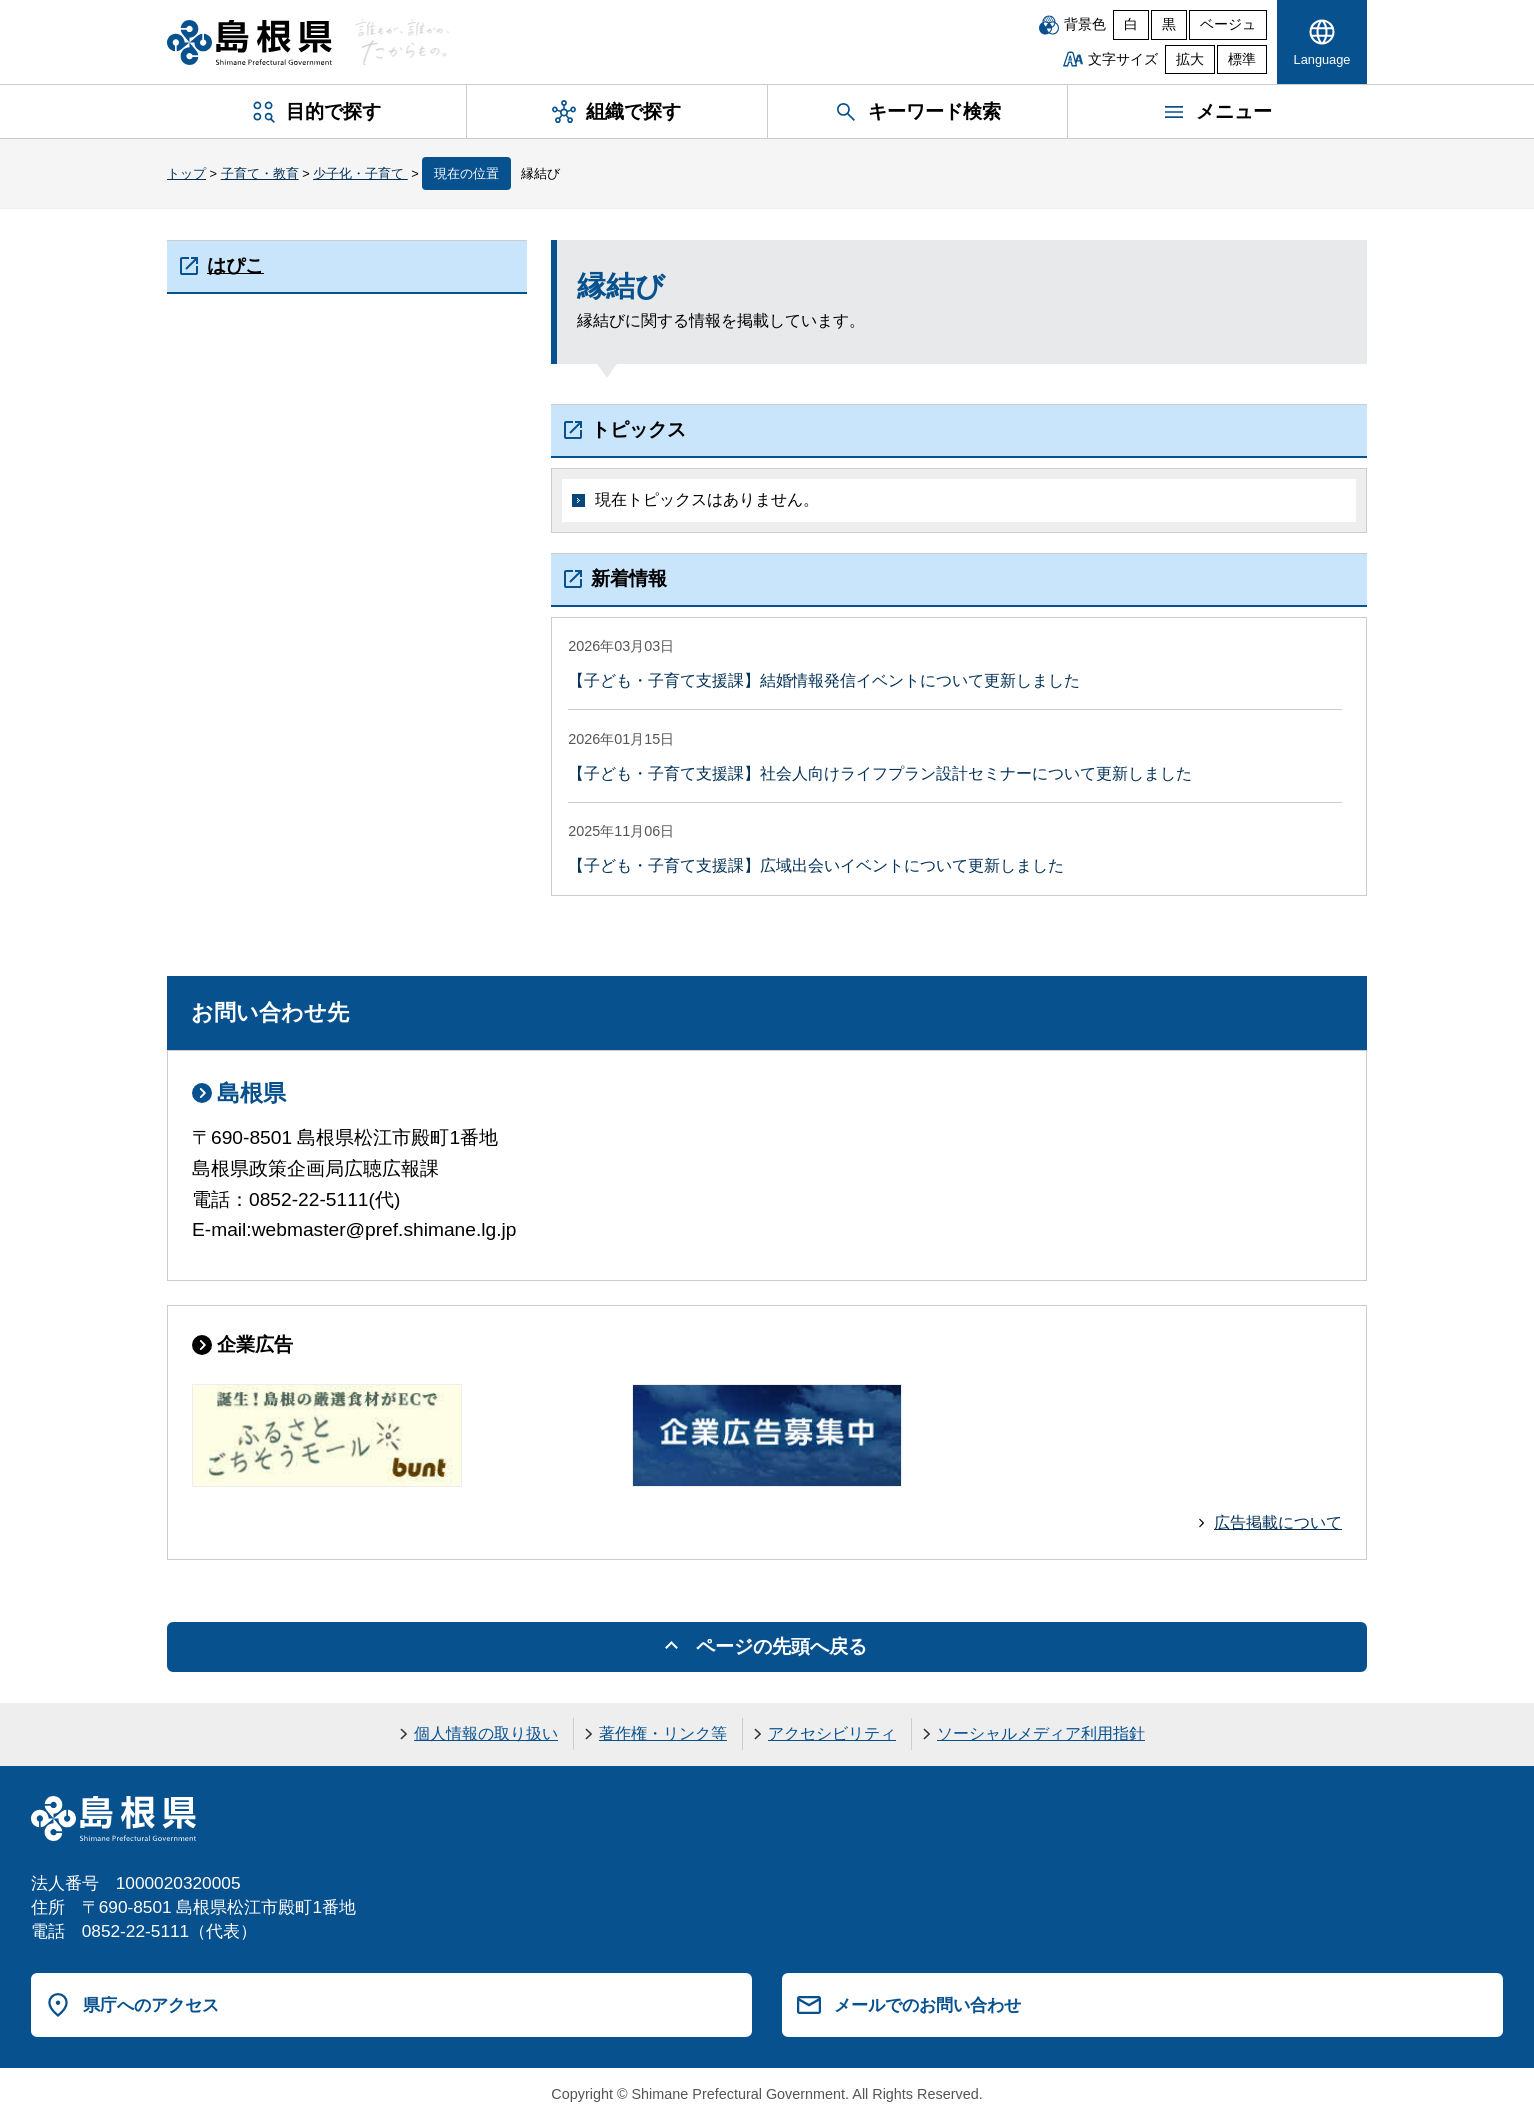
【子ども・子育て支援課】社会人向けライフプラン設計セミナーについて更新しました (880, 773)
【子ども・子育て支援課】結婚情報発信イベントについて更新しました (824, 680)
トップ (186, 173)
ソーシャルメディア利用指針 (1041, 1733)
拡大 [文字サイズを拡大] (1190, 59)
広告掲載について (1278, 1522)
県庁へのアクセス (151, 2005)
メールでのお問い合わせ (927, 2005)
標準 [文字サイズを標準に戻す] (1242, 59)
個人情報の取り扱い (486, 1733)
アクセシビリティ (832, 1733)
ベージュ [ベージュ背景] (1228, 24)
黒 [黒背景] (1169, 24)
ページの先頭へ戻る (781, 1646)
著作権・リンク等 (663, 1733)
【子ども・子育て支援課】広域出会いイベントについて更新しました (816, 865)
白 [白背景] (1131, 24)
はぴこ (235, 265)
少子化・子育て (360, 173)
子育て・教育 (260, 173)
